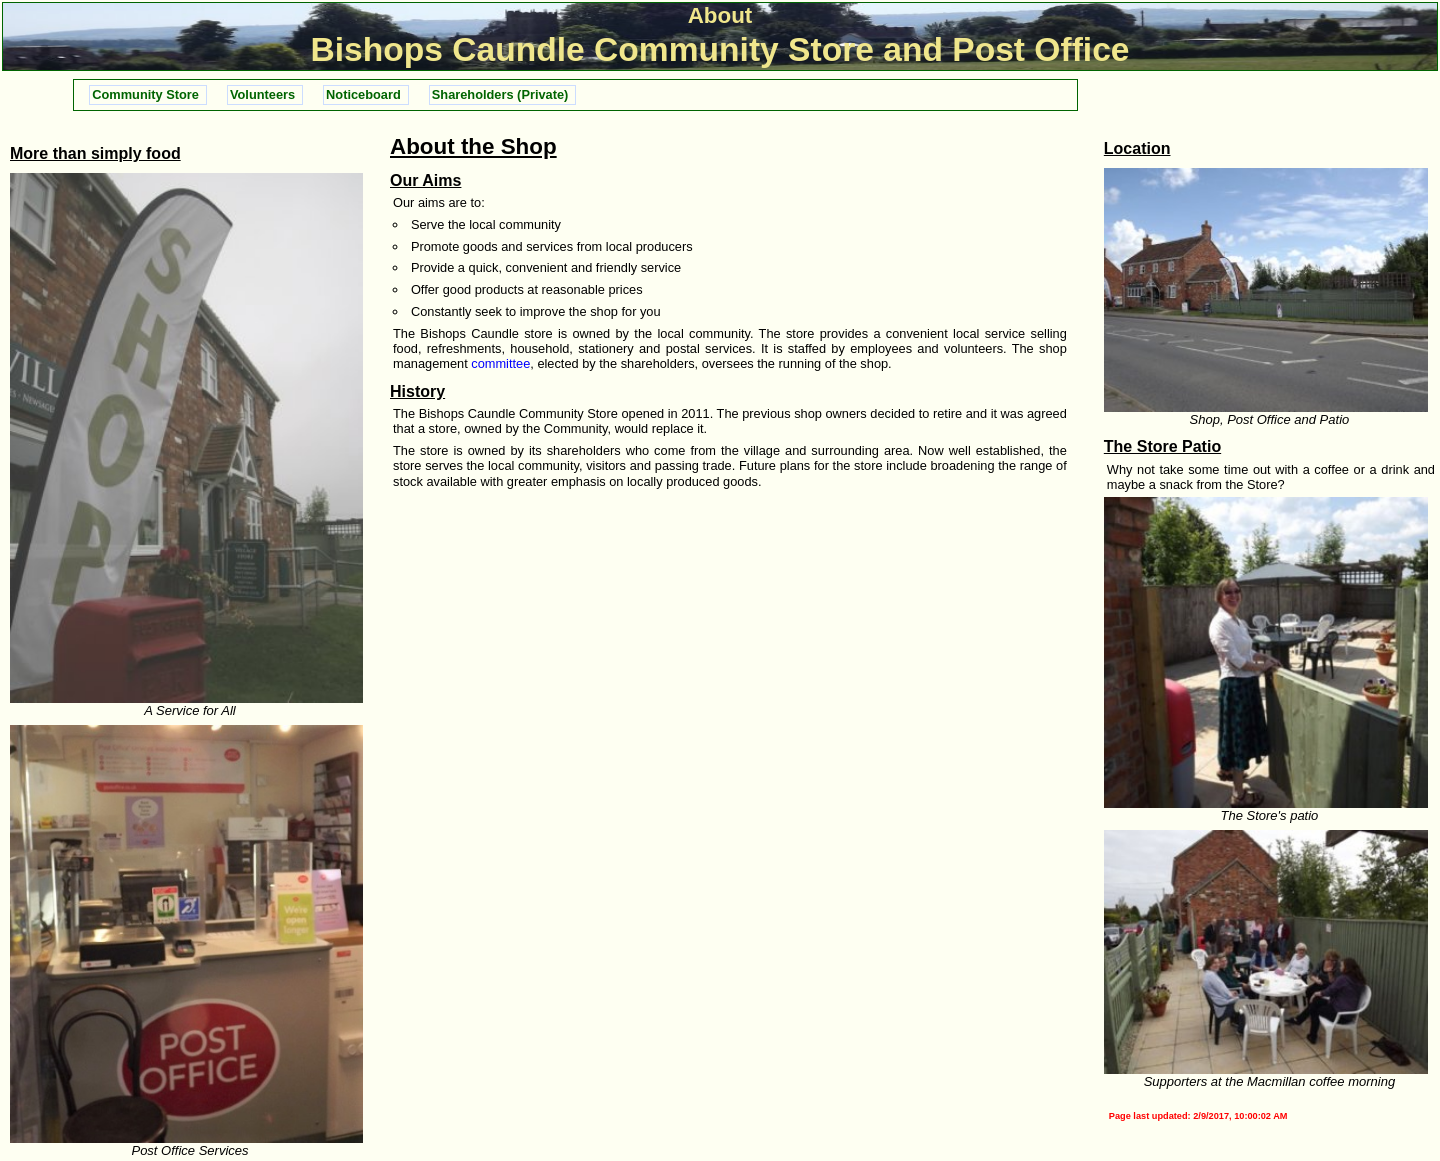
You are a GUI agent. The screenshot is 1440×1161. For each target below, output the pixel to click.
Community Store (145, 94)
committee (500, 363)
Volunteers (262, 94)
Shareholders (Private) (500, 94)
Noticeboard (363, 94)
